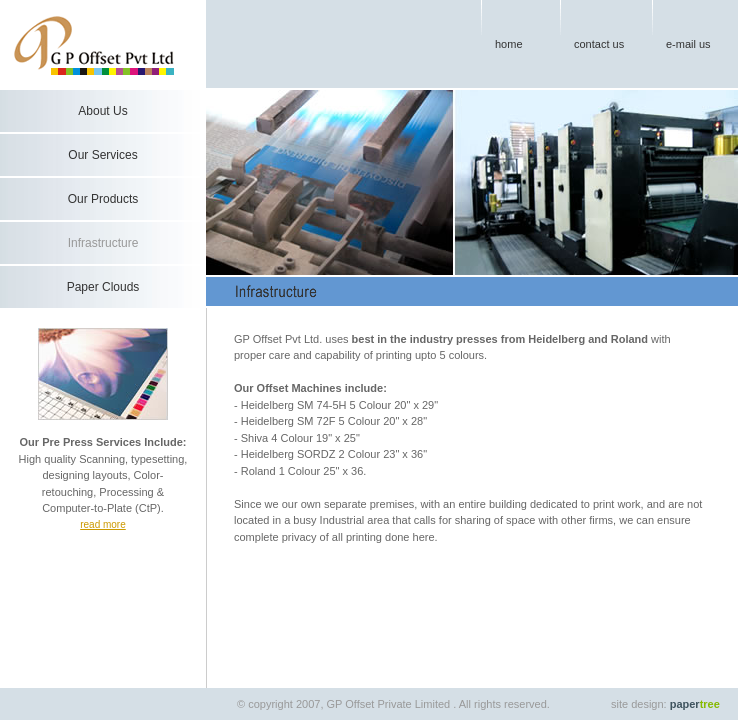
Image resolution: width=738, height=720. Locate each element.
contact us (599, 44)
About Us (102, 111)
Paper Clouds (103, 287)
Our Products (103, 199)
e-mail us (688, 44)
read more (103, 524)
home (509, 44)
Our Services (102, 155)
